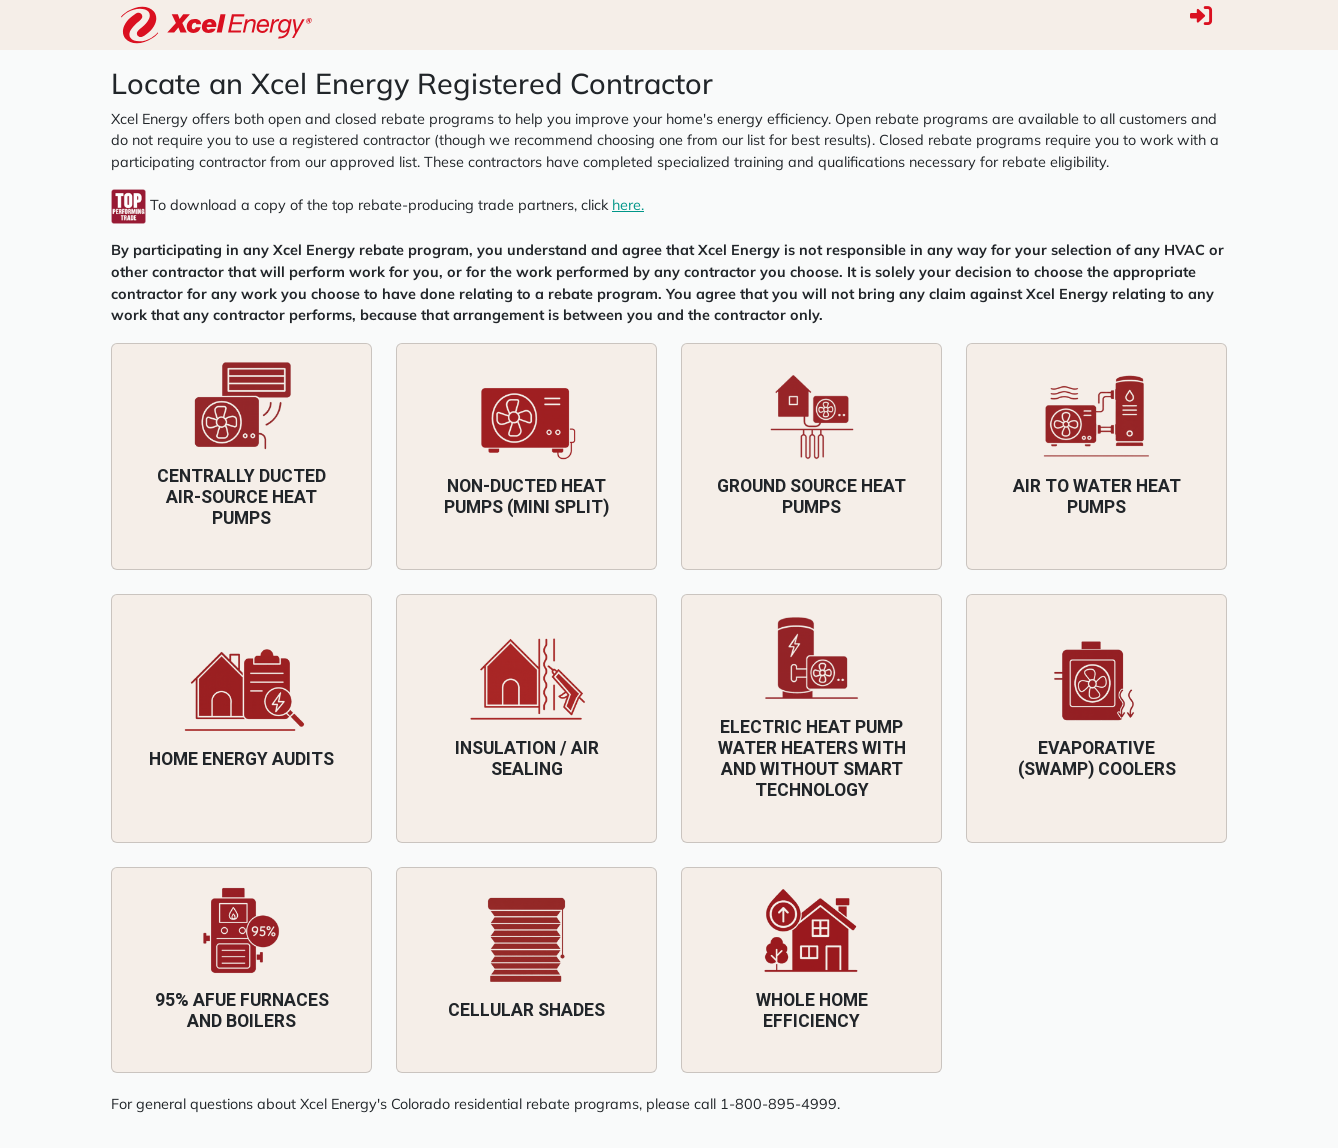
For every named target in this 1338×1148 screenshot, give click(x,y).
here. (628, 205)
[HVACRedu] (216, 25)
